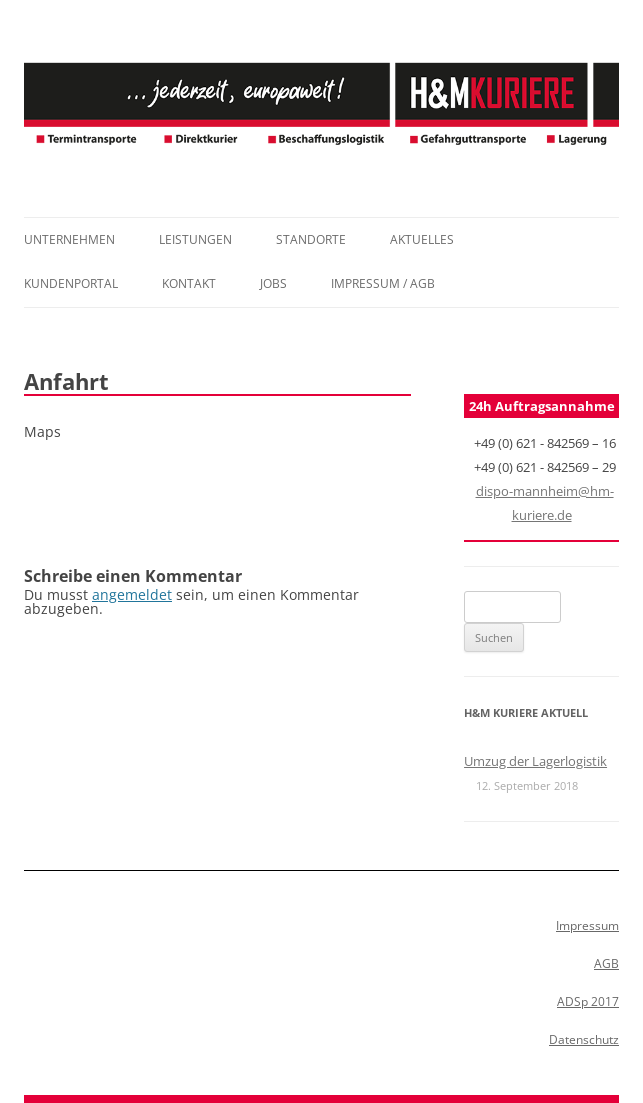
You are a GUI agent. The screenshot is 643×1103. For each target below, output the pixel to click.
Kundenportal (71, 283)
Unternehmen (69, 239)
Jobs (273, 283)
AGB (606, 963)
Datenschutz (584, 1039)
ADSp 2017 (588, 1001)
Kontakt (189, 283)
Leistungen (195, 239)
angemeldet (132, 594)
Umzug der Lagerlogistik (535, 761)
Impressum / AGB (383, 283)
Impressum (587, 925)
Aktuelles (422, 239)
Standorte (311, 239)
